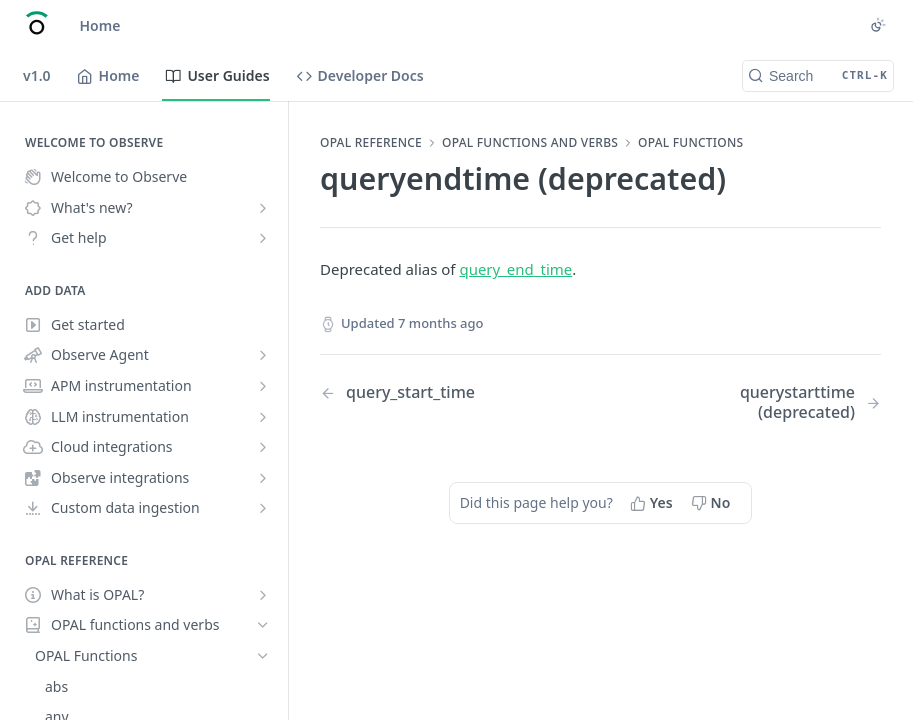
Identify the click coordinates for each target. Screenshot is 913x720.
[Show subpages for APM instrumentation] (263, 386)
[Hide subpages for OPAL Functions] (263, 656)
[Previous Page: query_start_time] (440, 392)
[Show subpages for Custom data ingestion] (263, 508)
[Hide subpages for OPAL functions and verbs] (263, 625)
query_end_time (515, 269)
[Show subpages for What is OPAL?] (263, 595)
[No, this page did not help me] (713, 503)
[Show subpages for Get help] (263, 238)
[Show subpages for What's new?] (263, 208)
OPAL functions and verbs (530, 143)
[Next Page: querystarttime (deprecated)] (761, 402)
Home (100, 25)
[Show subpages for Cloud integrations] (263, 447)
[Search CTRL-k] (818, 76)
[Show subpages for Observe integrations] (263, 478)
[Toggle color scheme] (878, 25)
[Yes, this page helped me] (653, 503)
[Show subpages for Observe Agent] (263, 355)
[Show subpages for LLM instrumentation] (263, 417)
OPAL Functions (690, 143)
